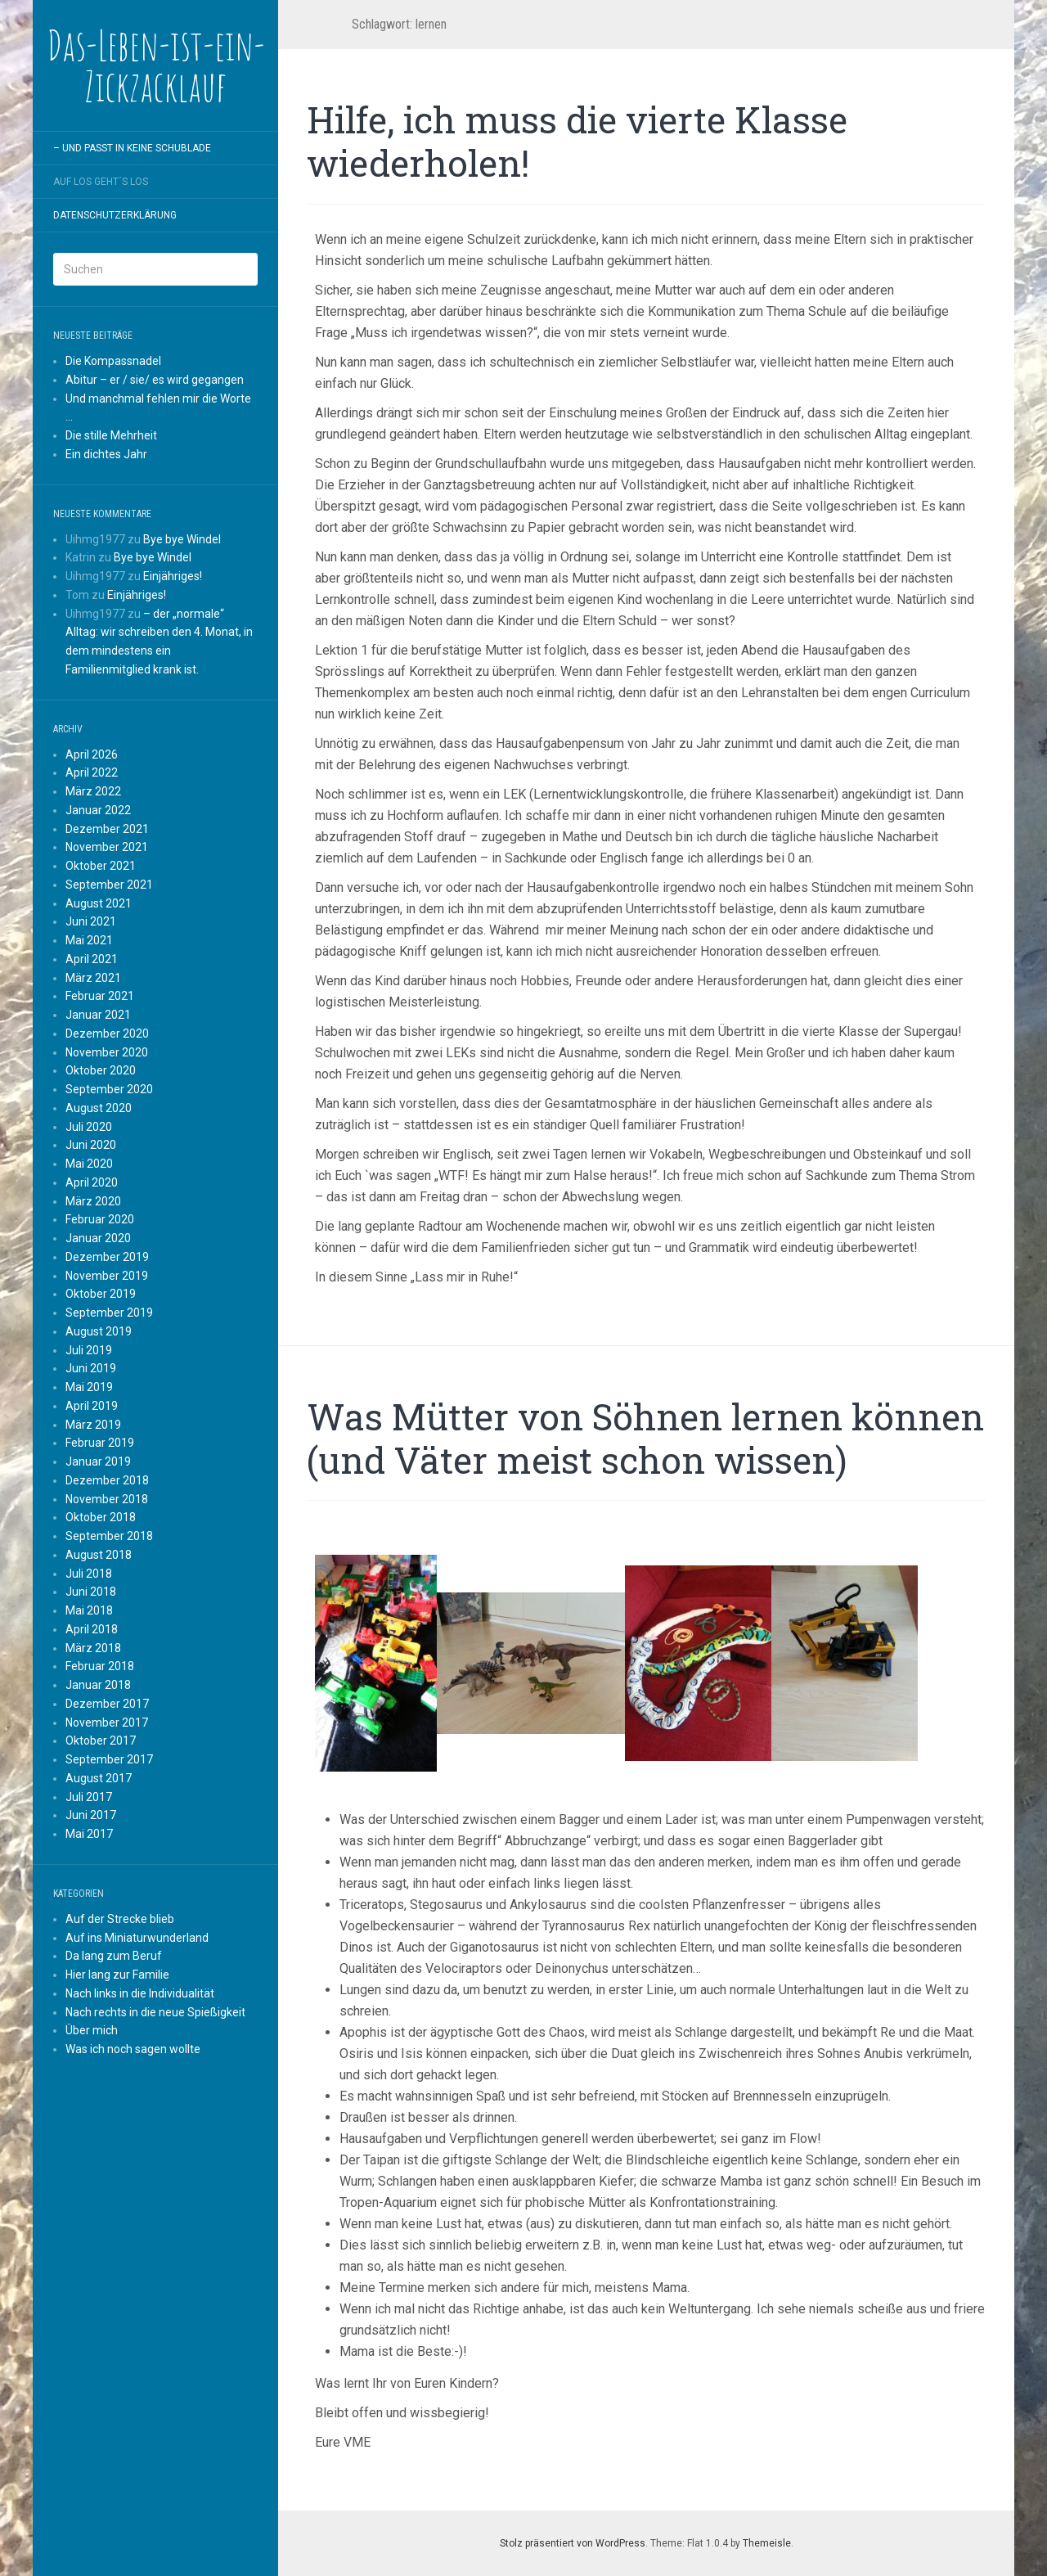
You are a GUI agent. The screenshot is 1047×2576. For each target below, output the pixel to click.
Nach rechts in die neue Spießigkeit (155, 2012)
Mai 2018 (89, 1610)
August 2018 (98, 1554)
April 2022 (91, 772)
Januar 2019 (98, 1461)
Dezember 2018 (107, 1480)
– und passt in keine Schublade (132, 148)
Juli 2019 (88, 1350)
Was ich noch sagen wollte (132, 2049)
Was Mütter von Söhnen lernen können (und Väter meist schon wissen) (645, 1438)
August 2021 (98, 903)
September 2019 (109, 1312)
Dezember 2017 (107, 1703)
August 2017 (98, 1778)
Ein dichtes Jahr (106, 454)
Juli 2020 (88, 1126)
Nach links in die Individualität (139, 1993)
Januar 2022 (98, 810)
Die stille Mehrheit (111, 435)
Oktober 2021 (100, 865)
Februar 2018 (99, 1666)
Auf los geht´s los (100, 181)
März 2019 (93, 1424)
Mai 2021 (89, 940)
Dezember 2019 (107, 1256)
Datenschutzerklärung (115, 215)
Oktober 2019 (100, 1293)
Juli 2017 (88, 1797)
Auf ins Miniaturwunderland (137, 1937)
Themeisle (767, 2543)
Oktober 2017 (100, 1740)
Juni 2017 (90, 1815)
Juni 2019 (90, 1368)
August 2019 (98, 1331)
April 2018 (91, 1629)
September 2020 (109, 1089)
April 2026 (91, 754)
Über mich (91, 2030)
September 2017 (109, 1759)
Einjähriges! (172, 576)
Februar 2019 (99, 1442)
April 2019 (91, 1405)
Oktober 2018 (100, 1517)
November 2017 (106, 1722)
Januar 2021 (98, 1014)
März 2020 (93, 1201)
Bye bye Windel (182, 539)
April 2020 (91, 1182)
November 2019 (106, 1275)
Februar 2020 (99, 1219)
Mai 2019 (89, 1387)
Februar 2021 (99, 995)
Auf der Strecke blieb (119, 1918)
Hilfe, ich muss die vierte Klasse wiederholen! (577, 141)
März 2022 (93, 791)
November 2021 (106, 846)
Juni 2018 (90, 1591)
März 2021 (93, 977)
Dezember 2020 (107, 1033)
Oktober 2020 (100, 1070)
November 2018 (106, 1499)
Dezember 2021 (107, 828)
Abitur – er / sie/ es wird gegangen (154, 379)
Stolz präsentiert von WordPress (572, 2543)
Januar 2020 (98, 1238)
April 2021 (91, 959)
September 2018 (109, 1535)
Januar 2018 (98, 1684)
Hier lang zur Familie (117, 1974)
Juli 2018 (88, 1573)
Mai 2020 (89, 1163)
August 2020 (98, 1108)
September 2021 (109, 884)
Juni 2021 (90, 921)
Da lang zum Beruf (113, 1955)
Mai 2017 (89, 1833)
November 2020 (106, 1052)
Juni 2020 (90, 1144)
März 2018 (93, 1648)
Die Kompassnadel (113, 360)
